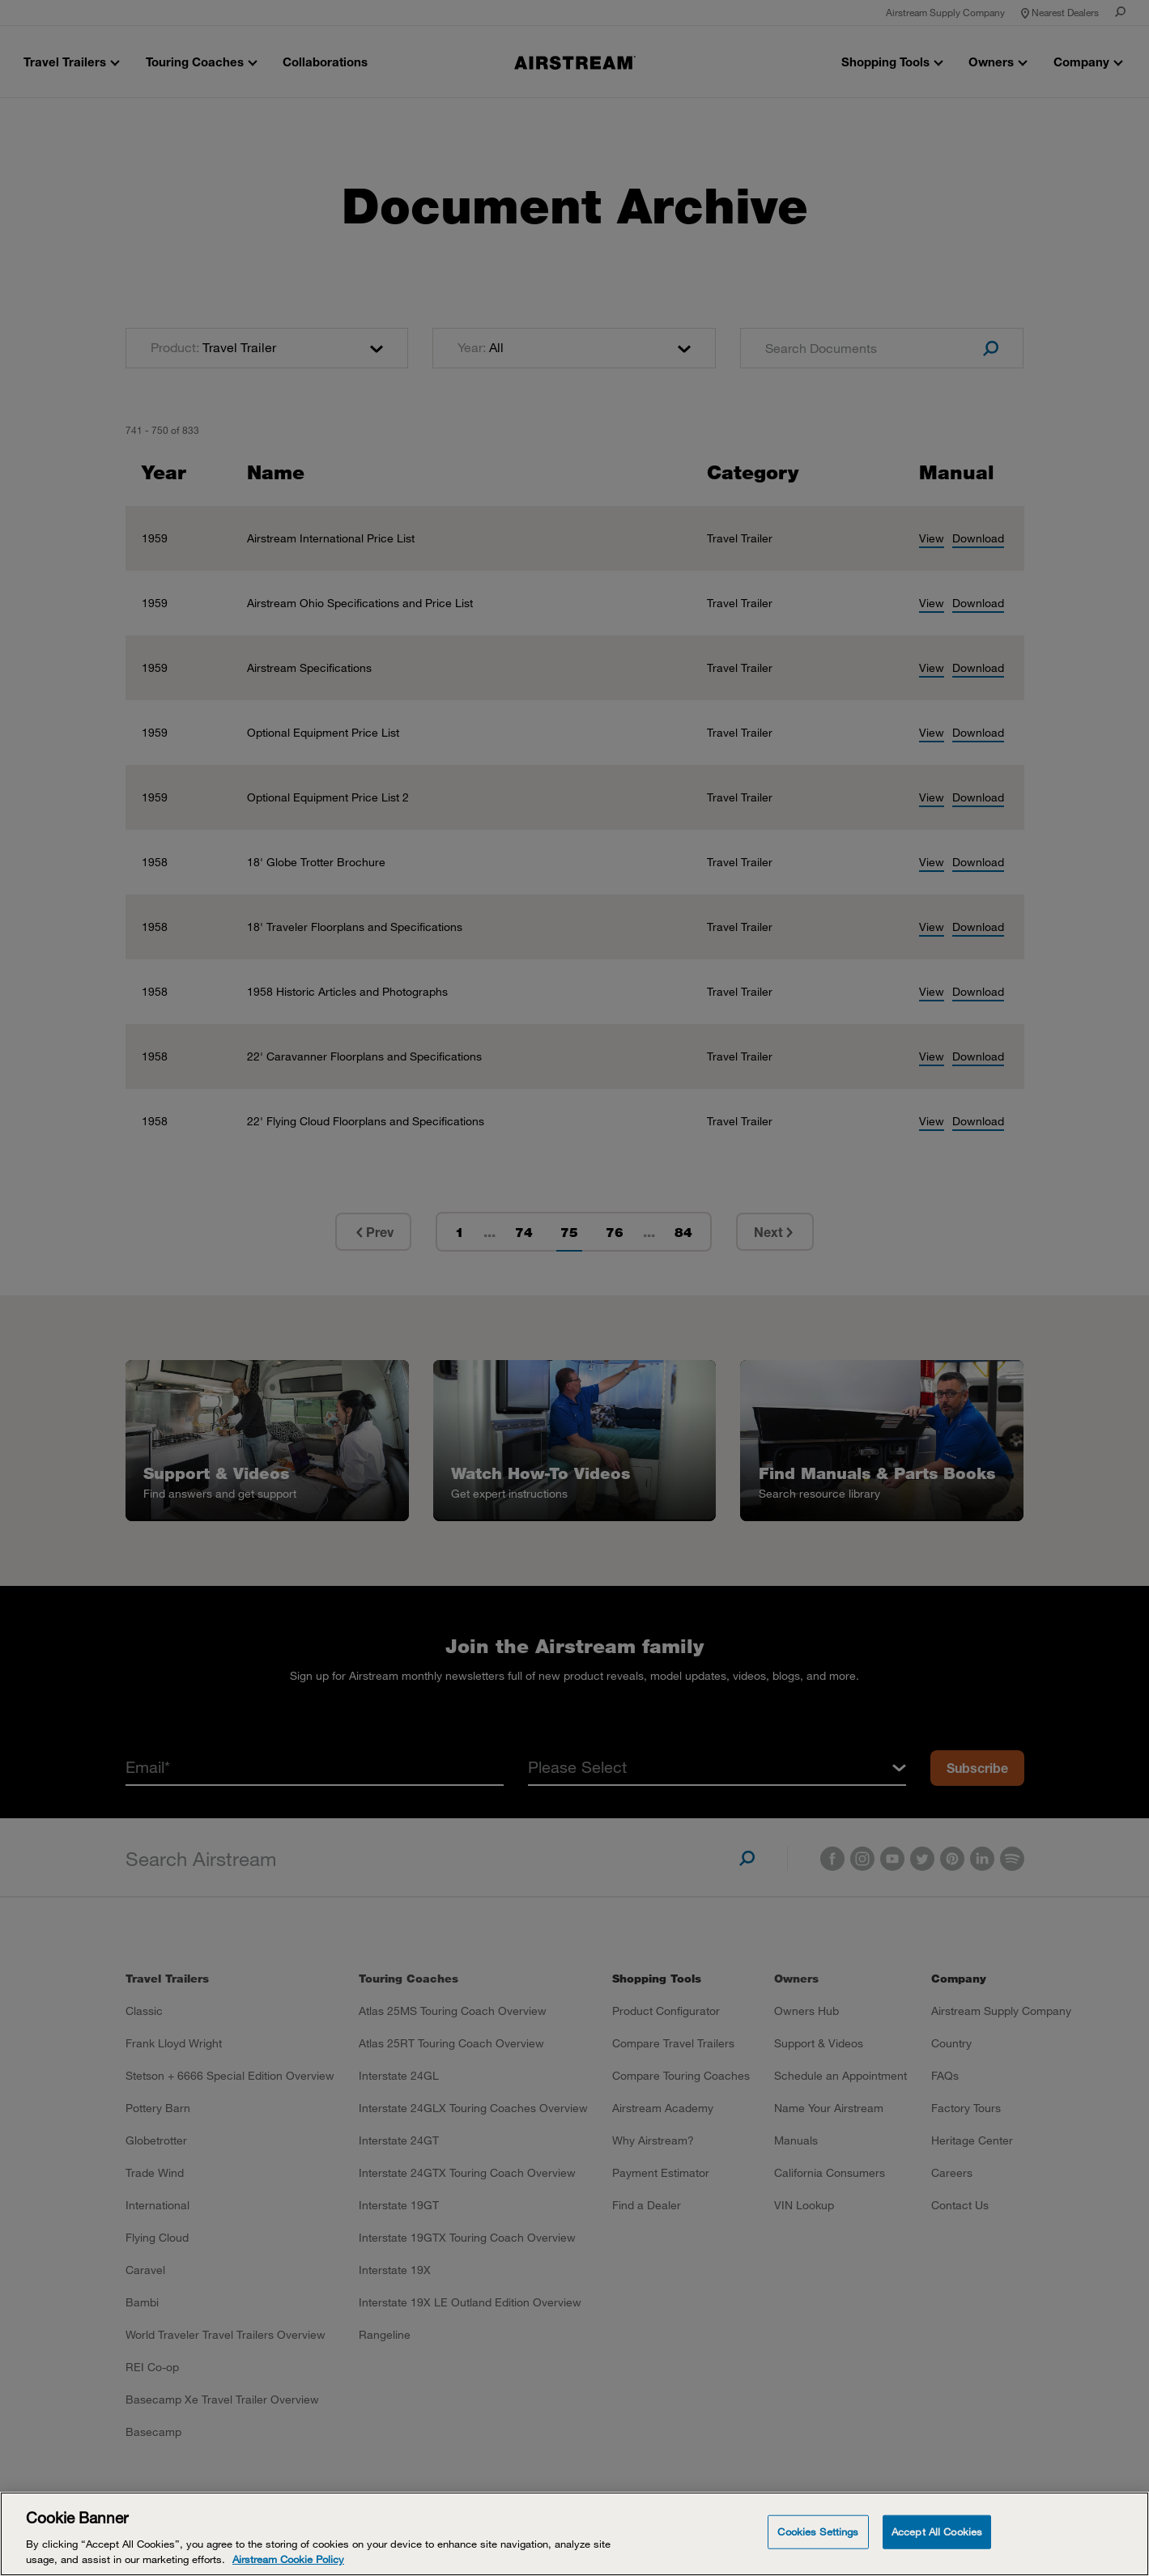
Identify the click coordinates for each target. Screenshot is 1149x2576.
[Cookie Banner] (574, 2534)
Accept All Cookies (937, 2531)
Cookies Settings (817, 2531)
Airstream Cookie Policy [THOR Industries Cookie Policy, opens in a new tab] (288, 2559)
